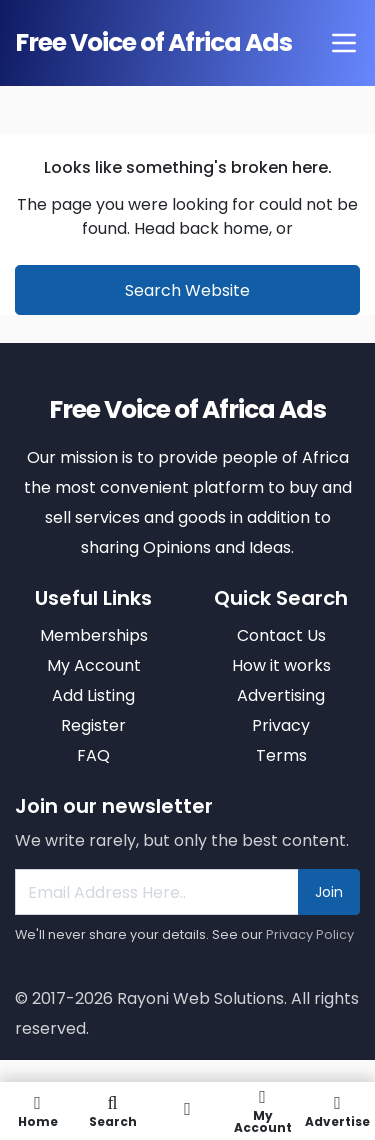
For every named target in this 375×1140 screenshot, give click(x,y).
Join (329, 892)
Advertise (337, 1111)
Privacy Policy (310, 934)
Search (112, 1111)
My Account (262, 1111)
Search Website (187, 290)
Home (37, 1111)
